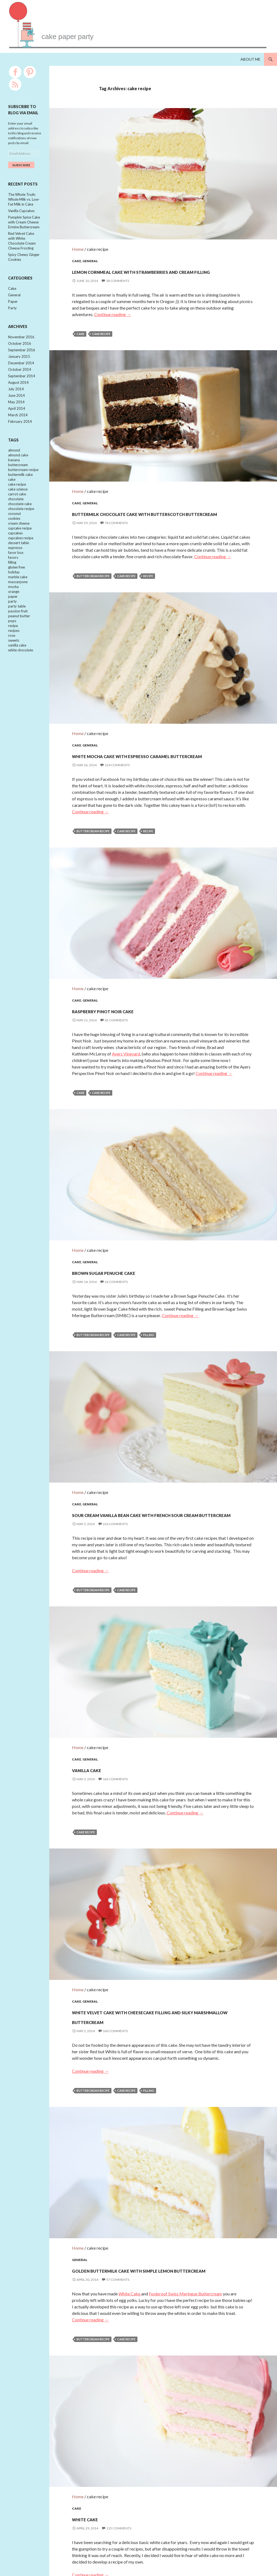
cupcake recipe (20, 547)
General (90, 248)
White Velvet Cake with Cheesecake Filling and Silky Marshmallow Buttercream (156, 1955)
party (12, 627)
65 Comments (116, 997)
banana (14, 474)
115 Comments (118, 2457)
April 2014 (16, 420)
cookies (14, 537)
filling (148, 1299)
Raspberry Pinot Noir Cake (134, 987)
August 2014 (18, 392)
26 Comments (116, 1246)
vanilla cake (17, 674)
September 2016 (21, 358)
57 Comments (117, 2221)
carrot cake (17, 510)
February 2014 (20, 434)
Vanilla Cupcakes (21, 212)
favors (13, 579)
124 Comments (117, 755)
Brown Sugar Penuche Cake (138, 1235)
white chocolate (20, 679)
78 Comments (116, 516)
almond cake (18, 468)
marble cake (17, 600)
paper (13, 621)
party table (17, 632)
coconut (14, 532)
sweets (13, 669)
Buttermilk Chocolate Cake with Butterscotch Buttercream (151, 501)
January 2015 (19, 365)
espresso (15, 569)
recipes (13, 658)
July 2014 (16, 399)
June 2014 (16, 406)
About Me (250, 59)
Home (78, 236)
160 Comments (115, 1976)
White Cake (129, 2235)
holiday (14, 595)
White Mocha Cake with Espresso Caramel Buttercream (151, 740)
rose (11, 664)
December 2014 (21, 371)
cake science (18, 505)
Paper (13, 308)
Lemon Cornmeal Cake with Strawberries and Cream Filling (147, 262)
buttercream (18, 479)
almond (14, 463)
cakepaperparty (112, 32)
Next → (198, 2545)
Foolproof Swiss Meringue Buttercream (185, 2235)
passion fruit (18, 637)
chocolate (16, 516)
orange (13, 616)
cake (80, 330)
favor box (16, 574)
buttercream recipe (93, 569)
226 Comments (115, 1485)
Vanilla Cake (101, 1716)
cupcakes (15, 553)
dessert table (18, 563)
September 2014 (21, 385)
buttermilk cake (20, 489)
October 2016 (19, 351)
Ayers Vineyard (126, 1031)
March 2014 (18, 427)
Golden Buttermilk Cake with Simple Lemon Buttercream (159, 2205)
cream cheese (18, 542)
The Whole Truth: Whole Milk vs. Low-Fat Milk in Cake (24, 200)
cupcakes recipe (20, 558)
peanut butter (19, 643)
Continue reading (112, 311)
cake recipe (101, 330)
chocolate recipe (21, 526)
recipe (148, 569)
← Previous (133, 2545)
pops (12, 648)
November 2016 (21, 344)
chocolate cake (20, 521)
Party (12, 315)
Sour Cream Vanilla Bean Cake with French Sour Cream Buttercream (155, 1469)
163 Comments (115, 1727)
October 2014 (19, 378)
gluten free (16, 590)
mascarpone (18, 605)
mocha (13, 611)
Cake (76, 248)
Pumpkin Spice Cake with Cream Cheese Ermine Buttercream (24, 224)
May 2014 (16, 413)
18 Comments (117, 277)
